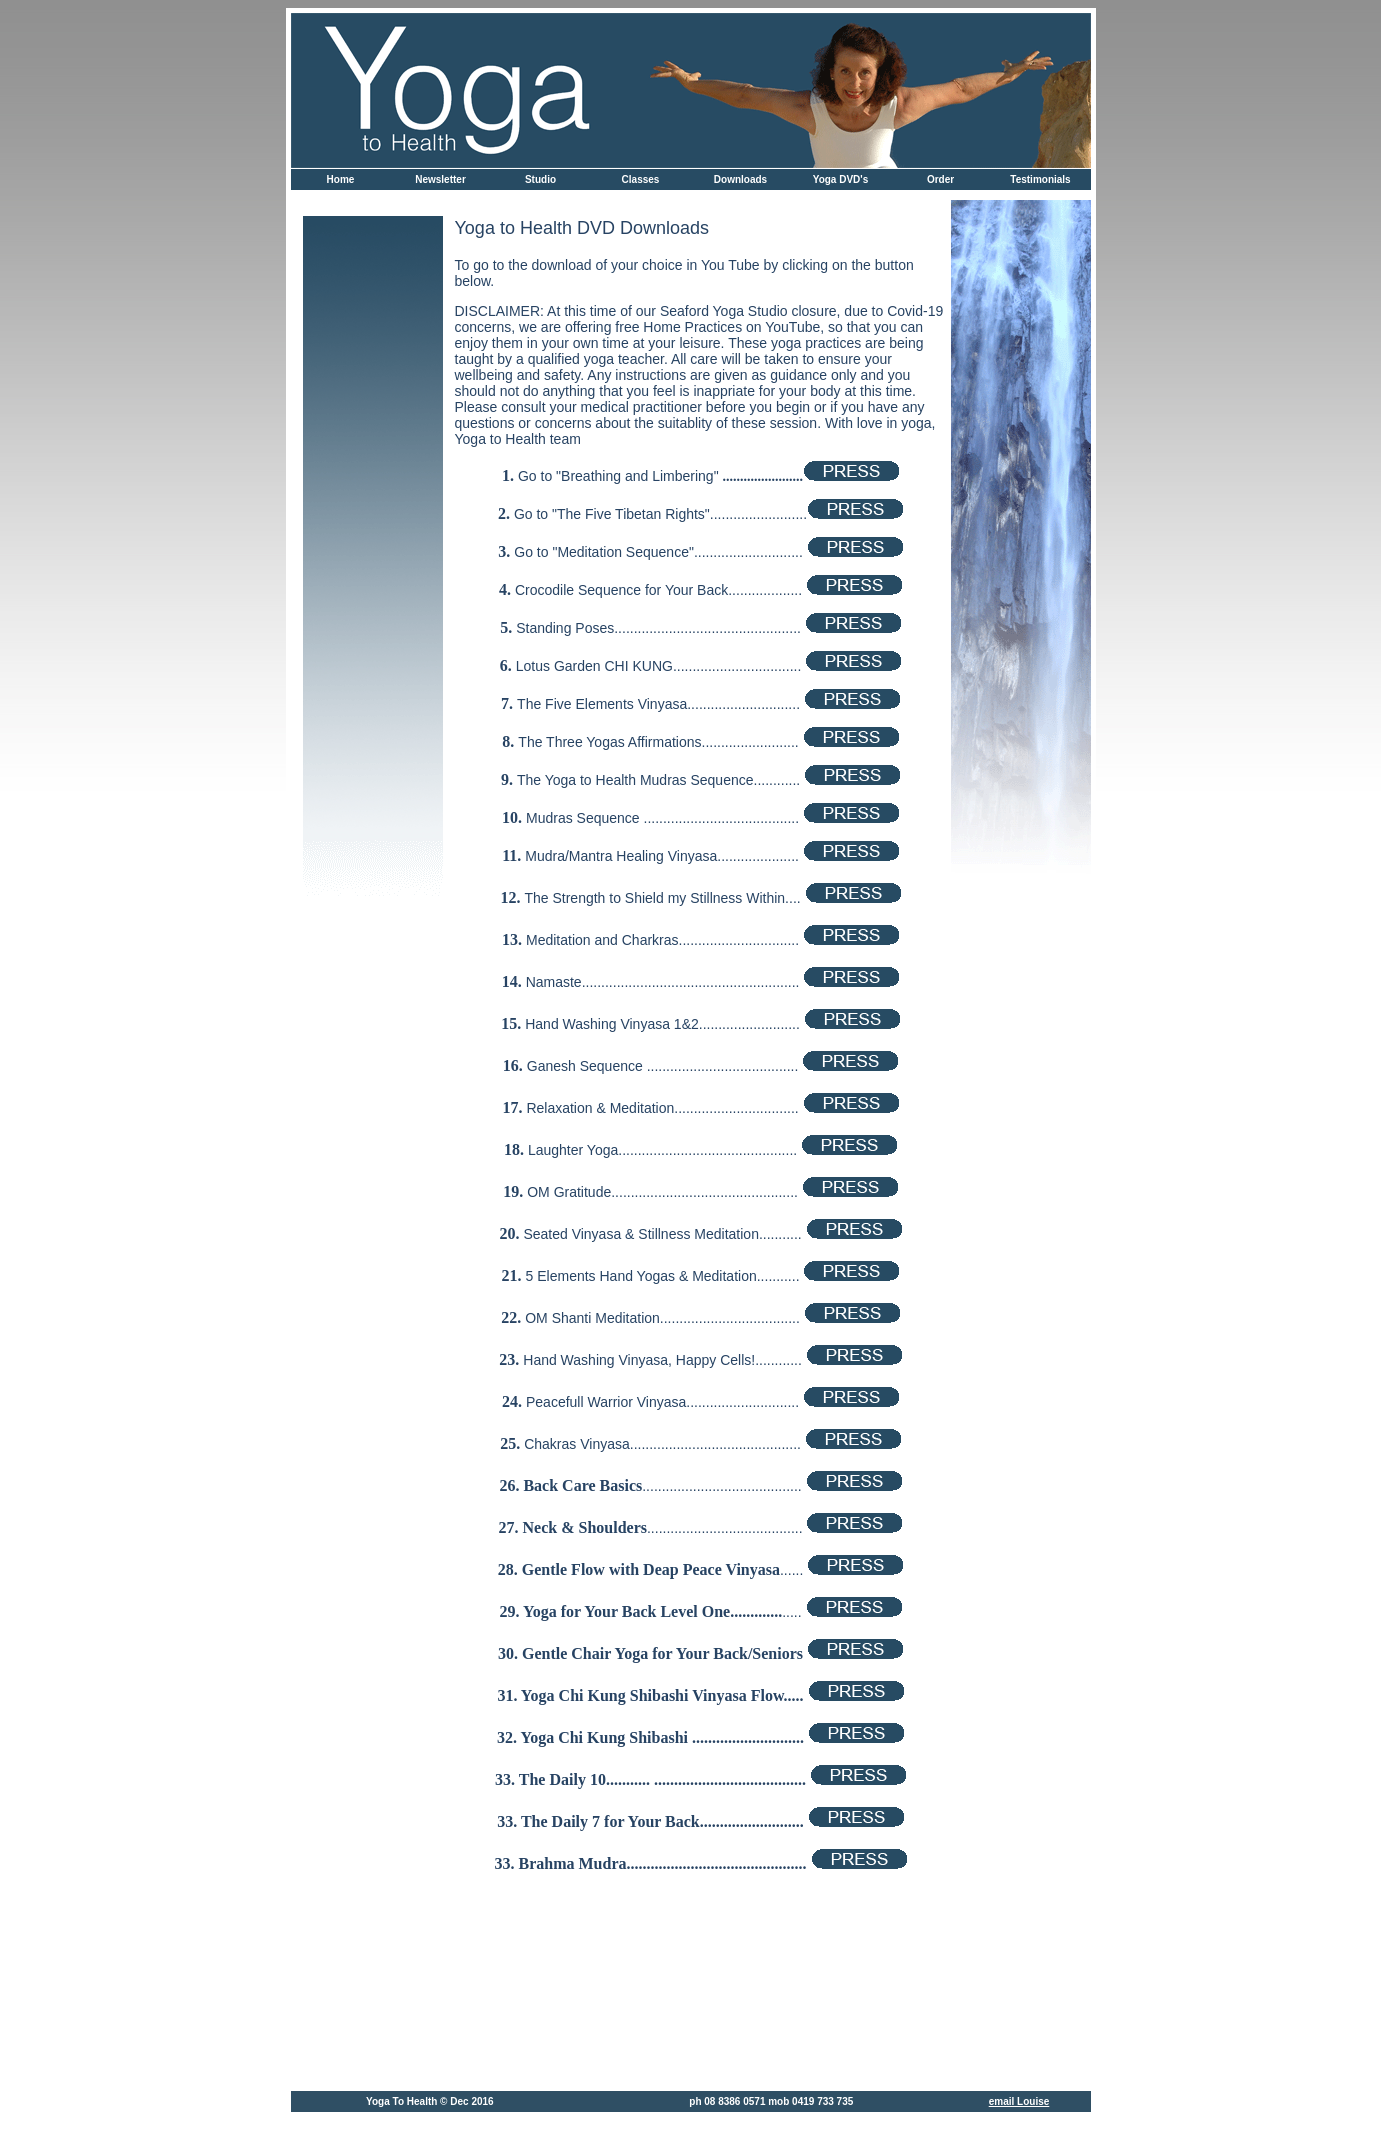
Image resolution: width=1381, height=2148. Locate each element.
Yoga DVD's (841, 179)
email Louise (1019, 2101)
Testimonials (1040, 179)
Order (940, 179)
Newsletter (440, 179)
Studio (540, 179)
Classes (641, 179)
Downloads (740, 179)
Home (341, 179)
